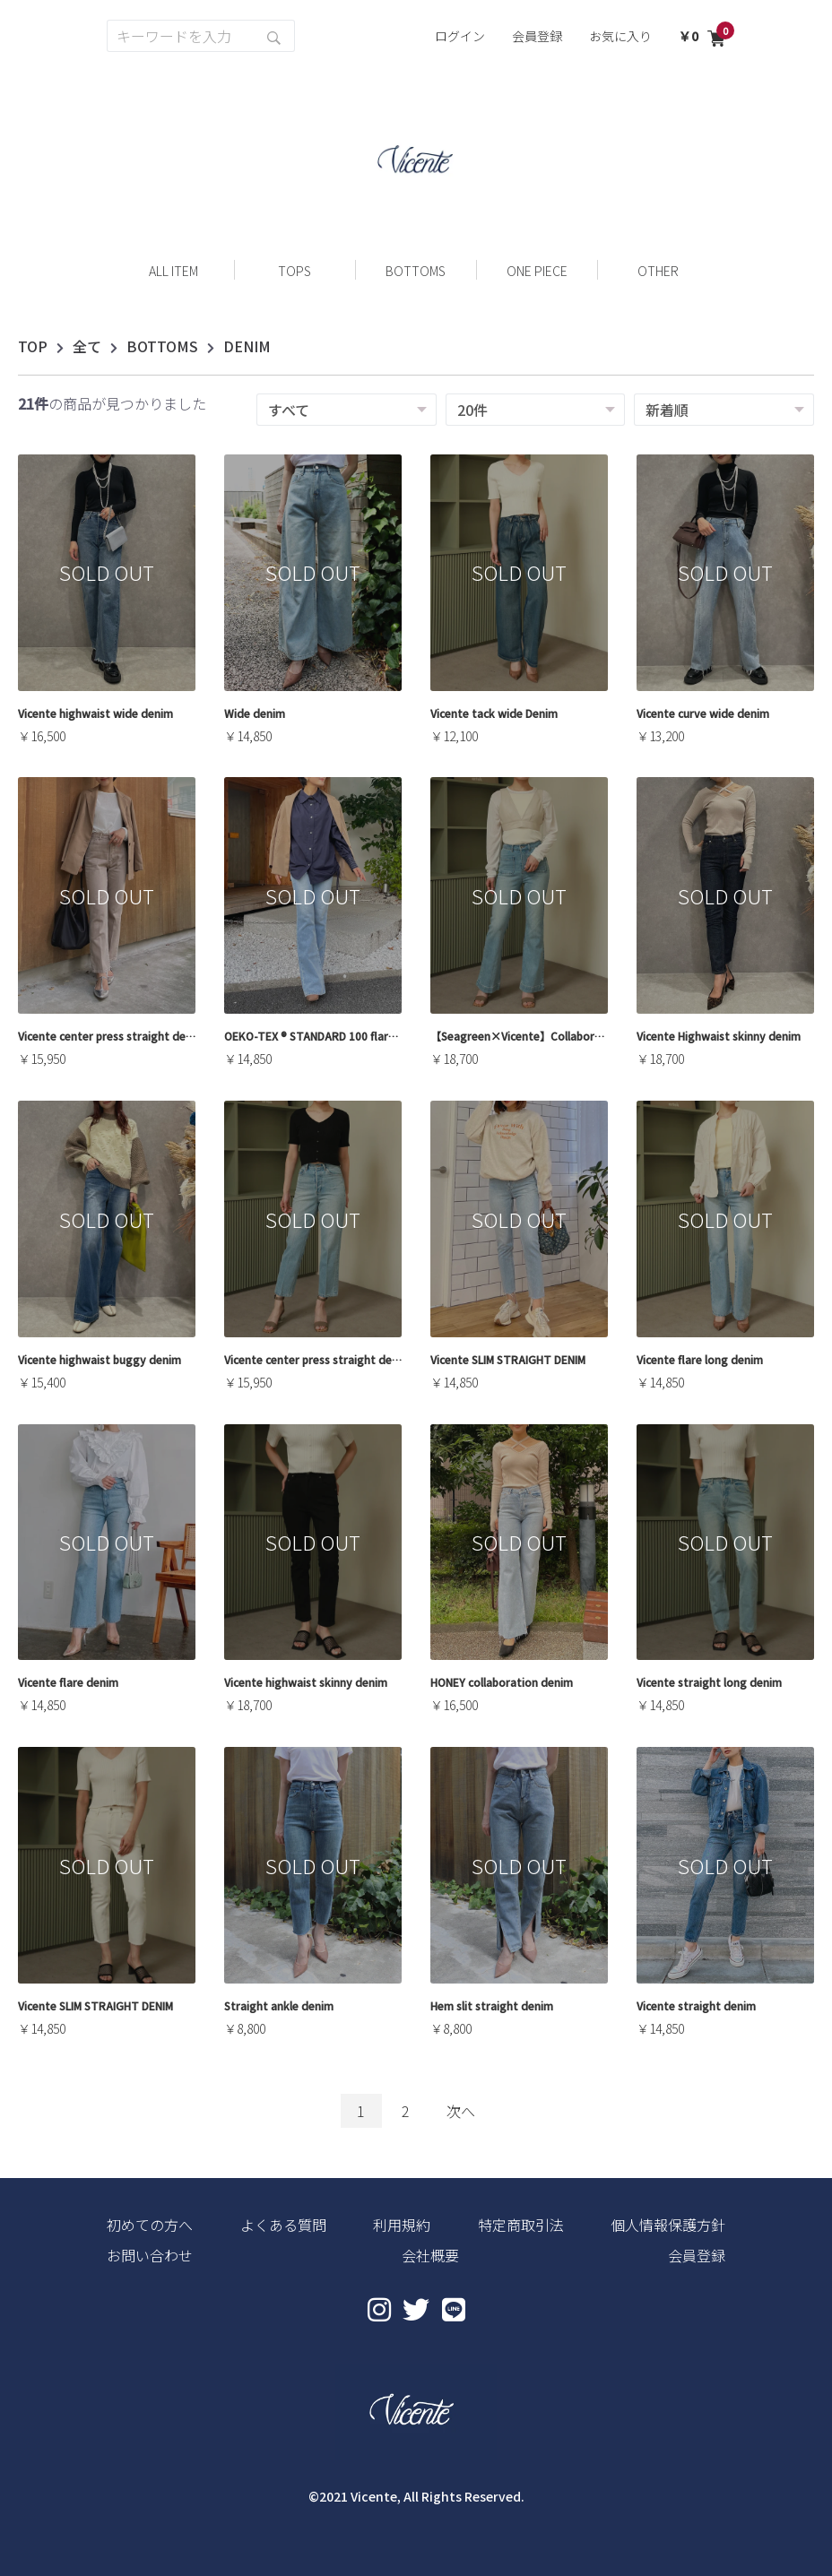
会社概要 (430, 2255)
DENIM (247, 346)
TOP (33, 346)
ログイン (460, 36)
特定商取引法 (521, 2224)
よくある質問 (283, 2224)
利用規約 (401, 2224)
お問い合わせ (150, 2255)
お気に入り (620, 36)
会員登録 (537, 36)
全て (87, 346)
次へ (460, 2111)
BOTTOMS (162, 346)
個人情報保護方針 (668, 2224)
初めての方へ (150, 2224)
